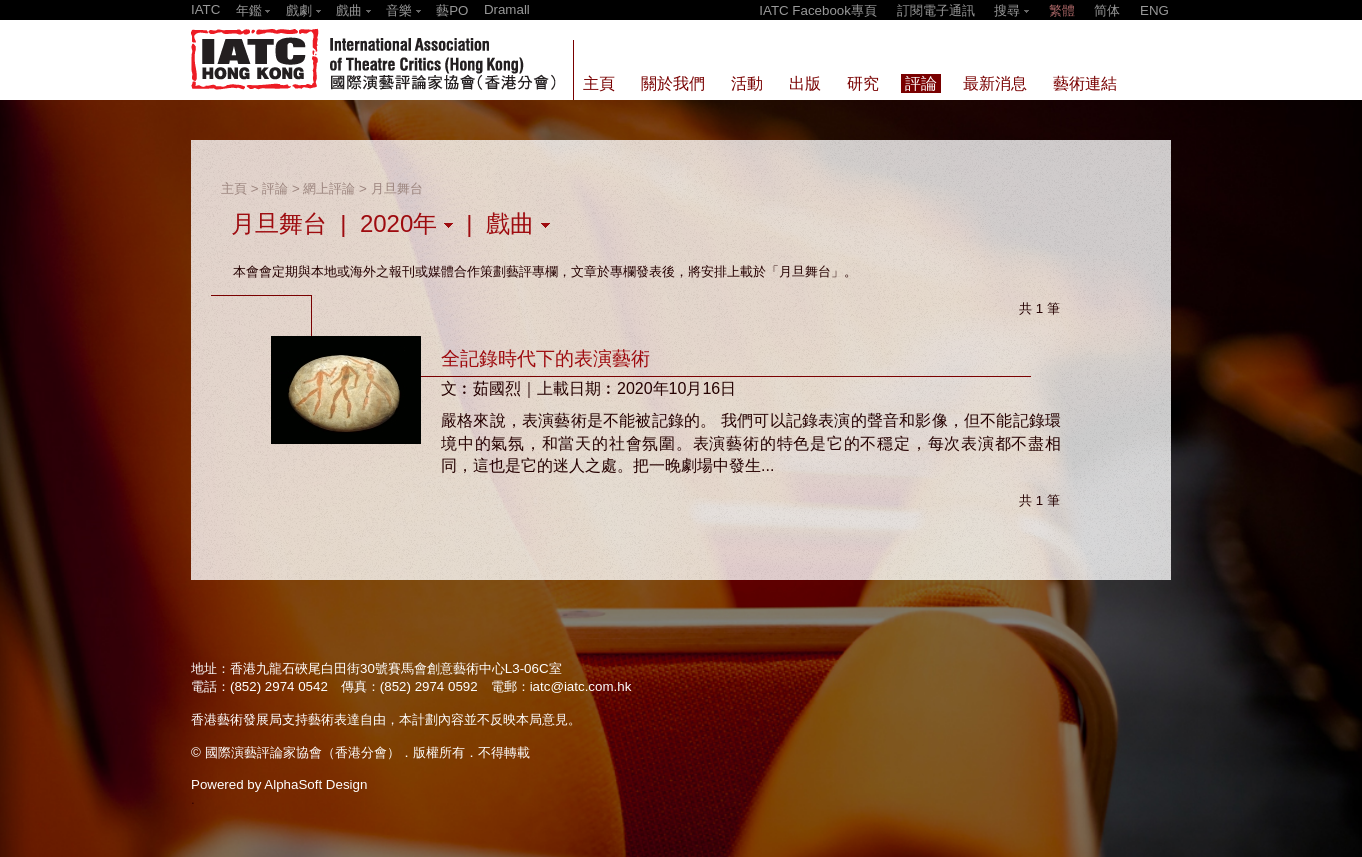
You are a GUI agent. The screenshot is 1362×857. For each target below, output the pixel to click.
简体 (1107, 10)
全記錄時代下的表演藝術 (545, 358)
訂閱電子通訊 (936, 10)
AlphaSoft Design (315, 784)
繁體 (1062, 10)
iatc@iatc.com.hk (581, 686)
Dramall (507, 9)
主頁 (234, 188)
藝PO (452, 10)
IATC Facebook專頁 (818, 10)
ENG (1154, 10)
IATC (205, 9)
